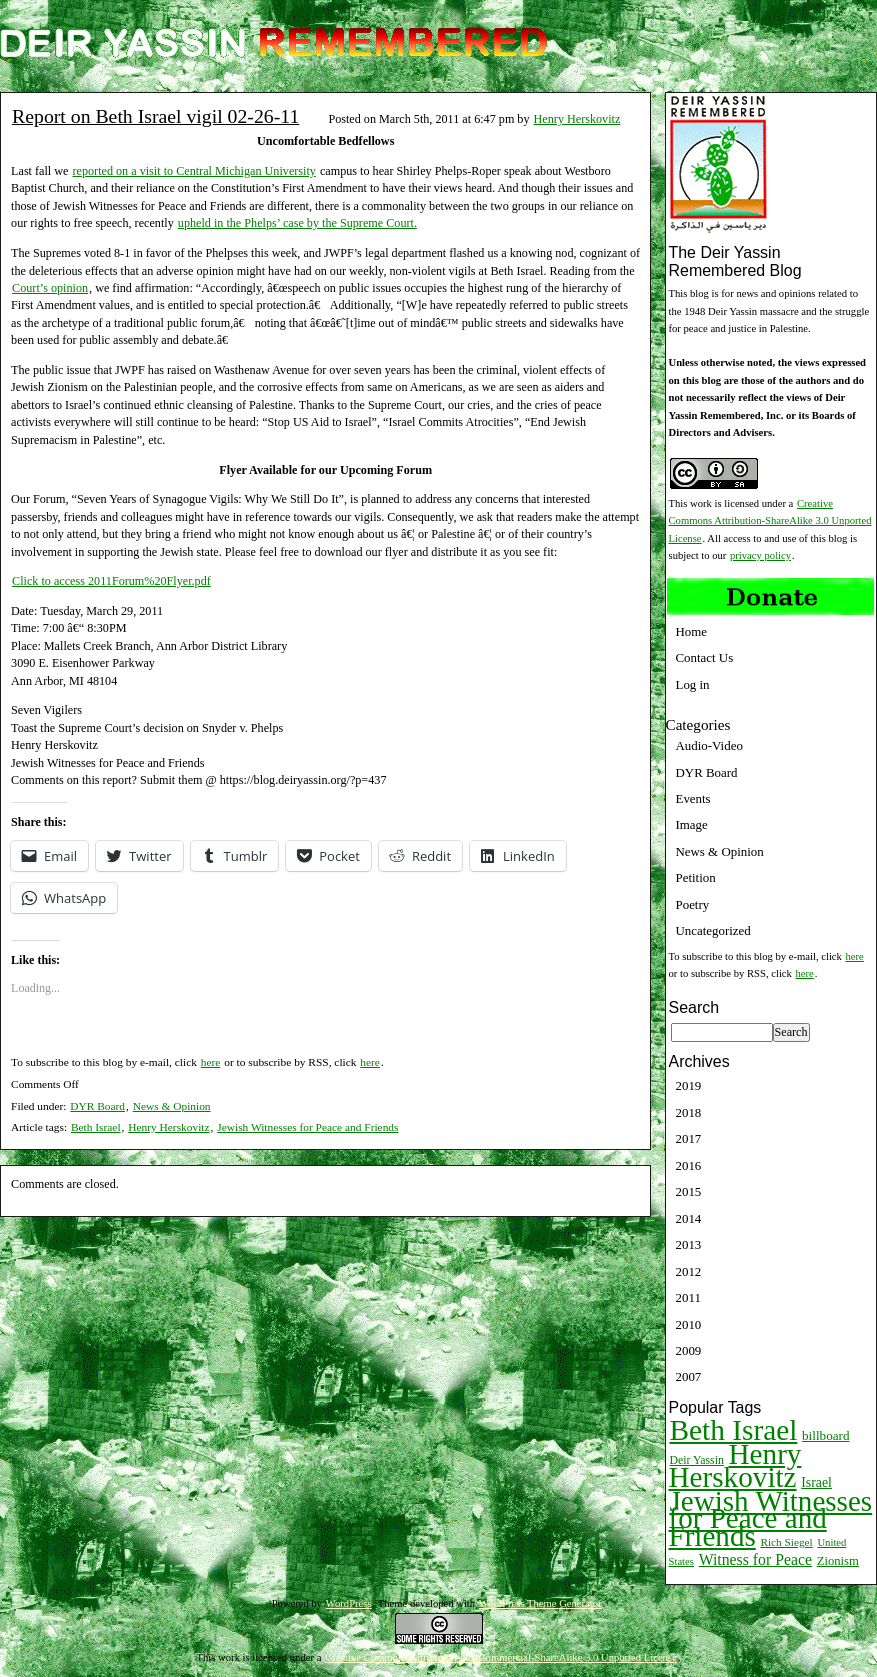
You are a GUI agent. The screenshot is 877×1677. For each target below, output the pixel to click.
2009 (689, 1350)
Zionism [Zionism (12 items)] (838, 1561)
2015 (689, 1191)
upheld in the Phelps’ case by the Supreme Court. (297, 223)
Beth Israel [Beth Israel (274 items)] (734, 1430)
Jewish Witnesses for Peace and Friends (307, 1127)
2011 (688, 1297)
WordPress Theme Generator (540, 1603)
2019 (689, 1085)
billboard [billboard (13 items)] (826, 1435)
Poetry (693, 904)
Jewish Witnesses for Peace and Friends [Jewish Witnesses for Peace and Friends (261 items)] (771, 1518)
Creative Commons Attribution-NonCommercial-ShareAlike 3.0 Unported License (501, 1657)
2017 (689, 1138)
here (211, 1062)
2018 (689, 1112)
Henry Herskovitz (577, 119)
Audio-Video (709, 745)
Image (692, 824)
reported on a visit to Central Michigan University (193, 171)
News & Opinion (172, 1106)
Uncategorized (713, 930)
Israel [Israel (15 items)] (816, 1482)
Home (692, 631)
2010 (689, 1324)
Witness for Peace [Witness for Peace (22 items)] (755, 1559)
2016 (689, 1165)
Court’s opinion (50, 288)
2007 (689, 1376)
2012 (689, 1271)
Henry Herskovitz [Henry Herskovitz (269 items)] (735, 1465)
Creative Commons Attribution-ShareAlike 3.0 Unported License (770, 521)
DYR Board (97, 1106)
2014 (689, 1218)
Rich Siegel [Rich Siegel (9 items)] (786, 1542)
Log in (693, 684)
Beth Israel (96, 1127)
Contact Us (705, 657)
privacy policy (760, 555)
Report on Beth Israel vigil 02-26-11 (155, 116)
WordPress (349, 1603)
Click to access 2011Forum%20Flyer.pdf (111, 581)
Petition (696, 877)
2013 (689, 1244)
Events (693, 798)
